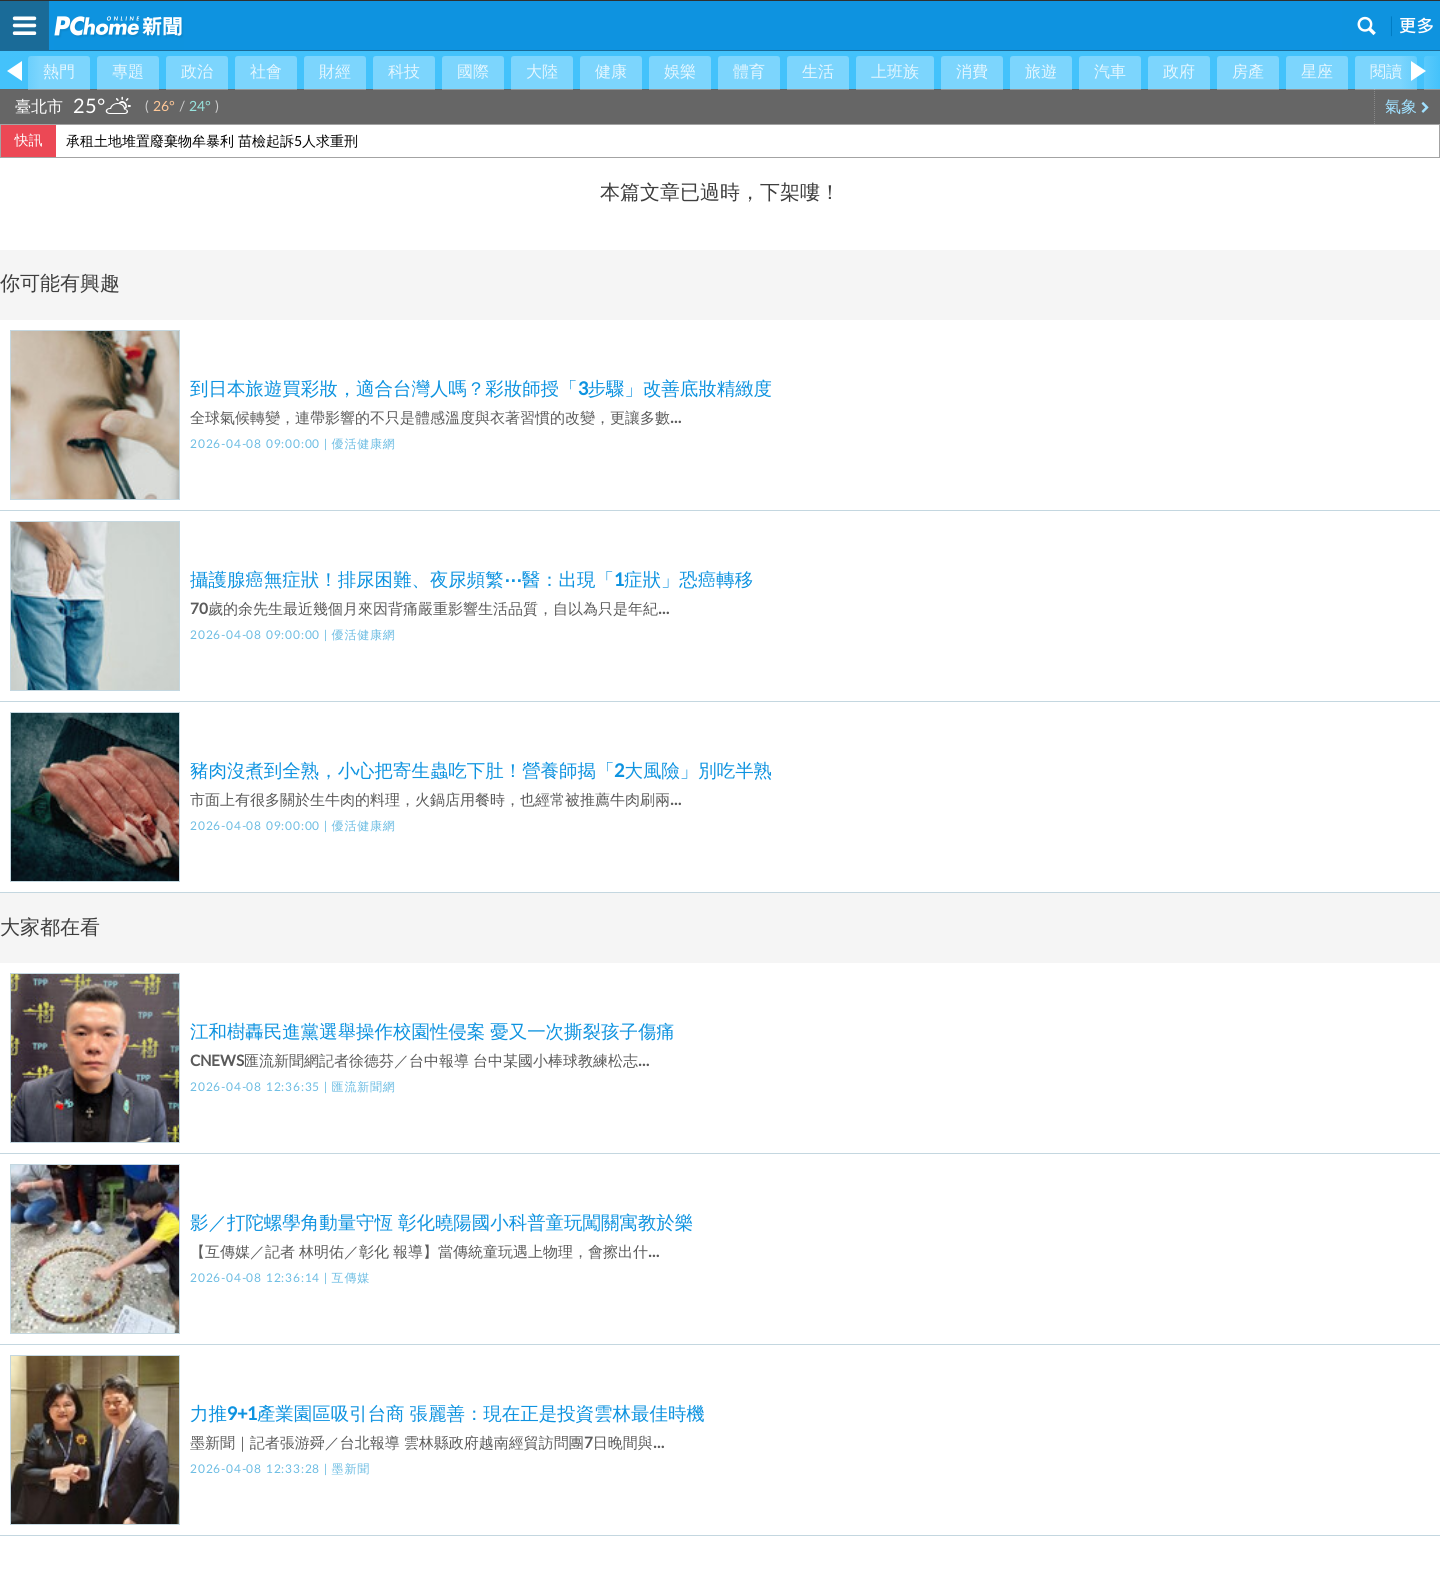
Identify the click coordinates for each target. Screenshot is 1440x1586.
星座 (1317, 72)
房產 (1248, 72)
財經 (335, 72)
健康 (611, 72)
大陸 (542, 72)
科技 (404, 72)
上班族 (895, 72)
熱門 (59, 72)
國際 (473, 72)
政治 (197, 72)
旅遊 (1041, 72)
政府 (1179, 72)
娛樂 (680, 72)
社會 (266, 72)
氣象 (1407, 107)
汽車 (1110, 72)
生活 (818, 72)
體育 (749, 72)
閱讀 (1386, 72)
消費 (972, 72)
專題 (128, 72)
